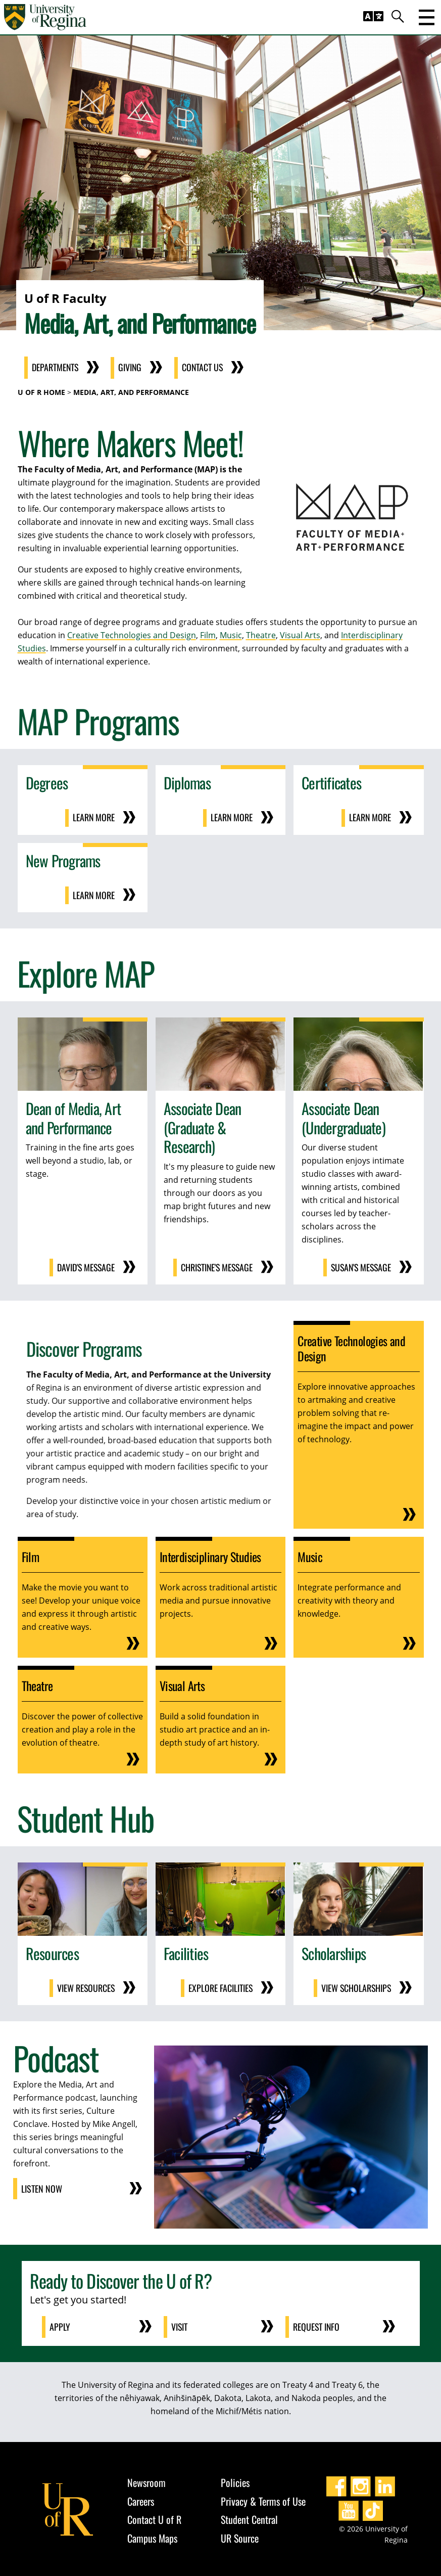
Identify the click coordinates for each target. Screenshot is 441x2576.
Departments (56, 368)
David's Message (85, 1266)
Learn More (93, 817)
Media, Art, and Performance (131, 392)
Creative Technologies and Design (131, 635)
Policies (235, 2480)
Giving (132, 368)
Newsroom (146, 2480)
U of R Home (41, 392)
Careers (140, 2498)
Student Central (249, 2516)
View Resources (85, 1986)
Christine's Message (215, 1266)
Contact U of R (154, 2516)
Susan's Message (359, 1266)
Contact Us (206, 368)
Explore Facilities (220, 1986)
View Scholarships (355, 1986)
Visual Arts (300, 635)
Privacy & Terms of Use (263, 2498)
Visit (180, 2324)
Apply (60, 2324)
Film (208, 635)
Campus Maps (152, 2535)
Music (231, 635)
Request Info (317, 2324)
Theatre (261, 635)
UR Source (240, 2535)
